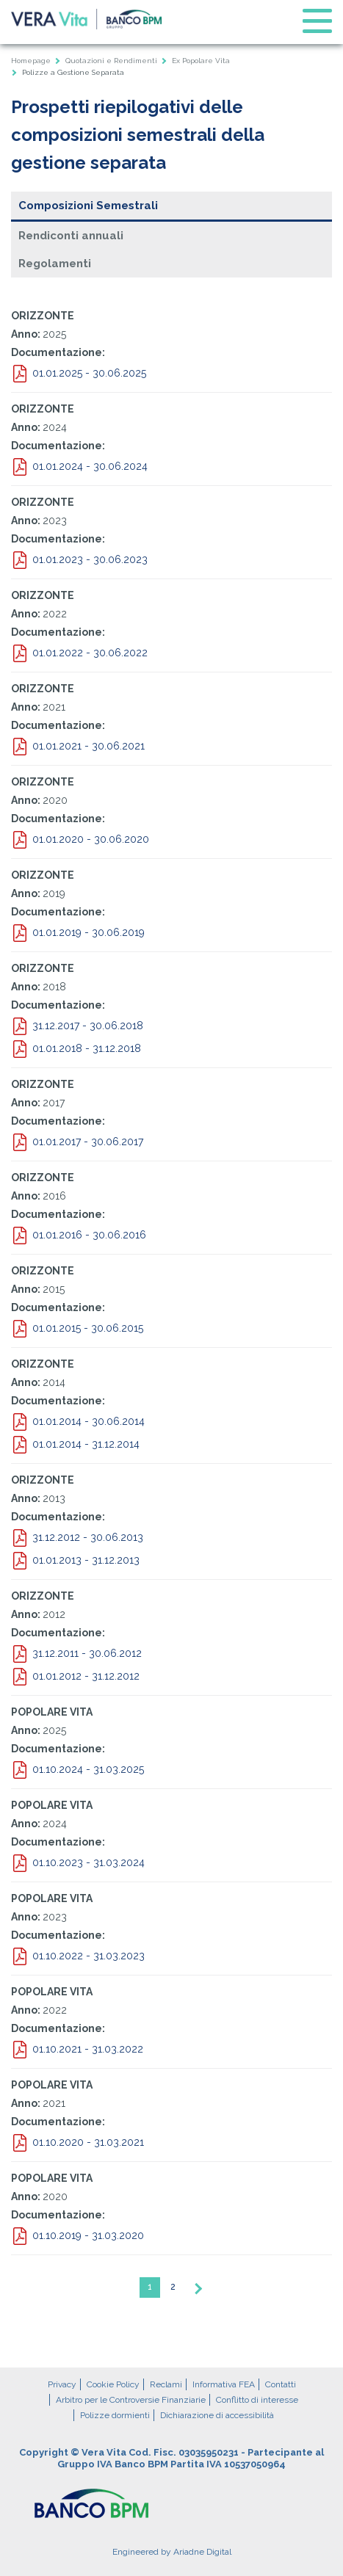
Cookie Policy (113, 2384)
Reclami (166, 2384)
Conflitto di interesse (257, 2400)
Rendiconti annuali (70, 235)
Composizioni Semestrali (88, 205)
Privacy (62, 2384)
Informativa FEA (223, 2384)
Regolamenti (54, 263)
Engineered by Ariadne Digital (171, 2552)
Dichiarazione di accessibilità (217, 2415)
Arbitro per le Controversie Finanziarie (131, 2400)
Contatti (280, 2384)
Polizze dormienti (115, 2415)
